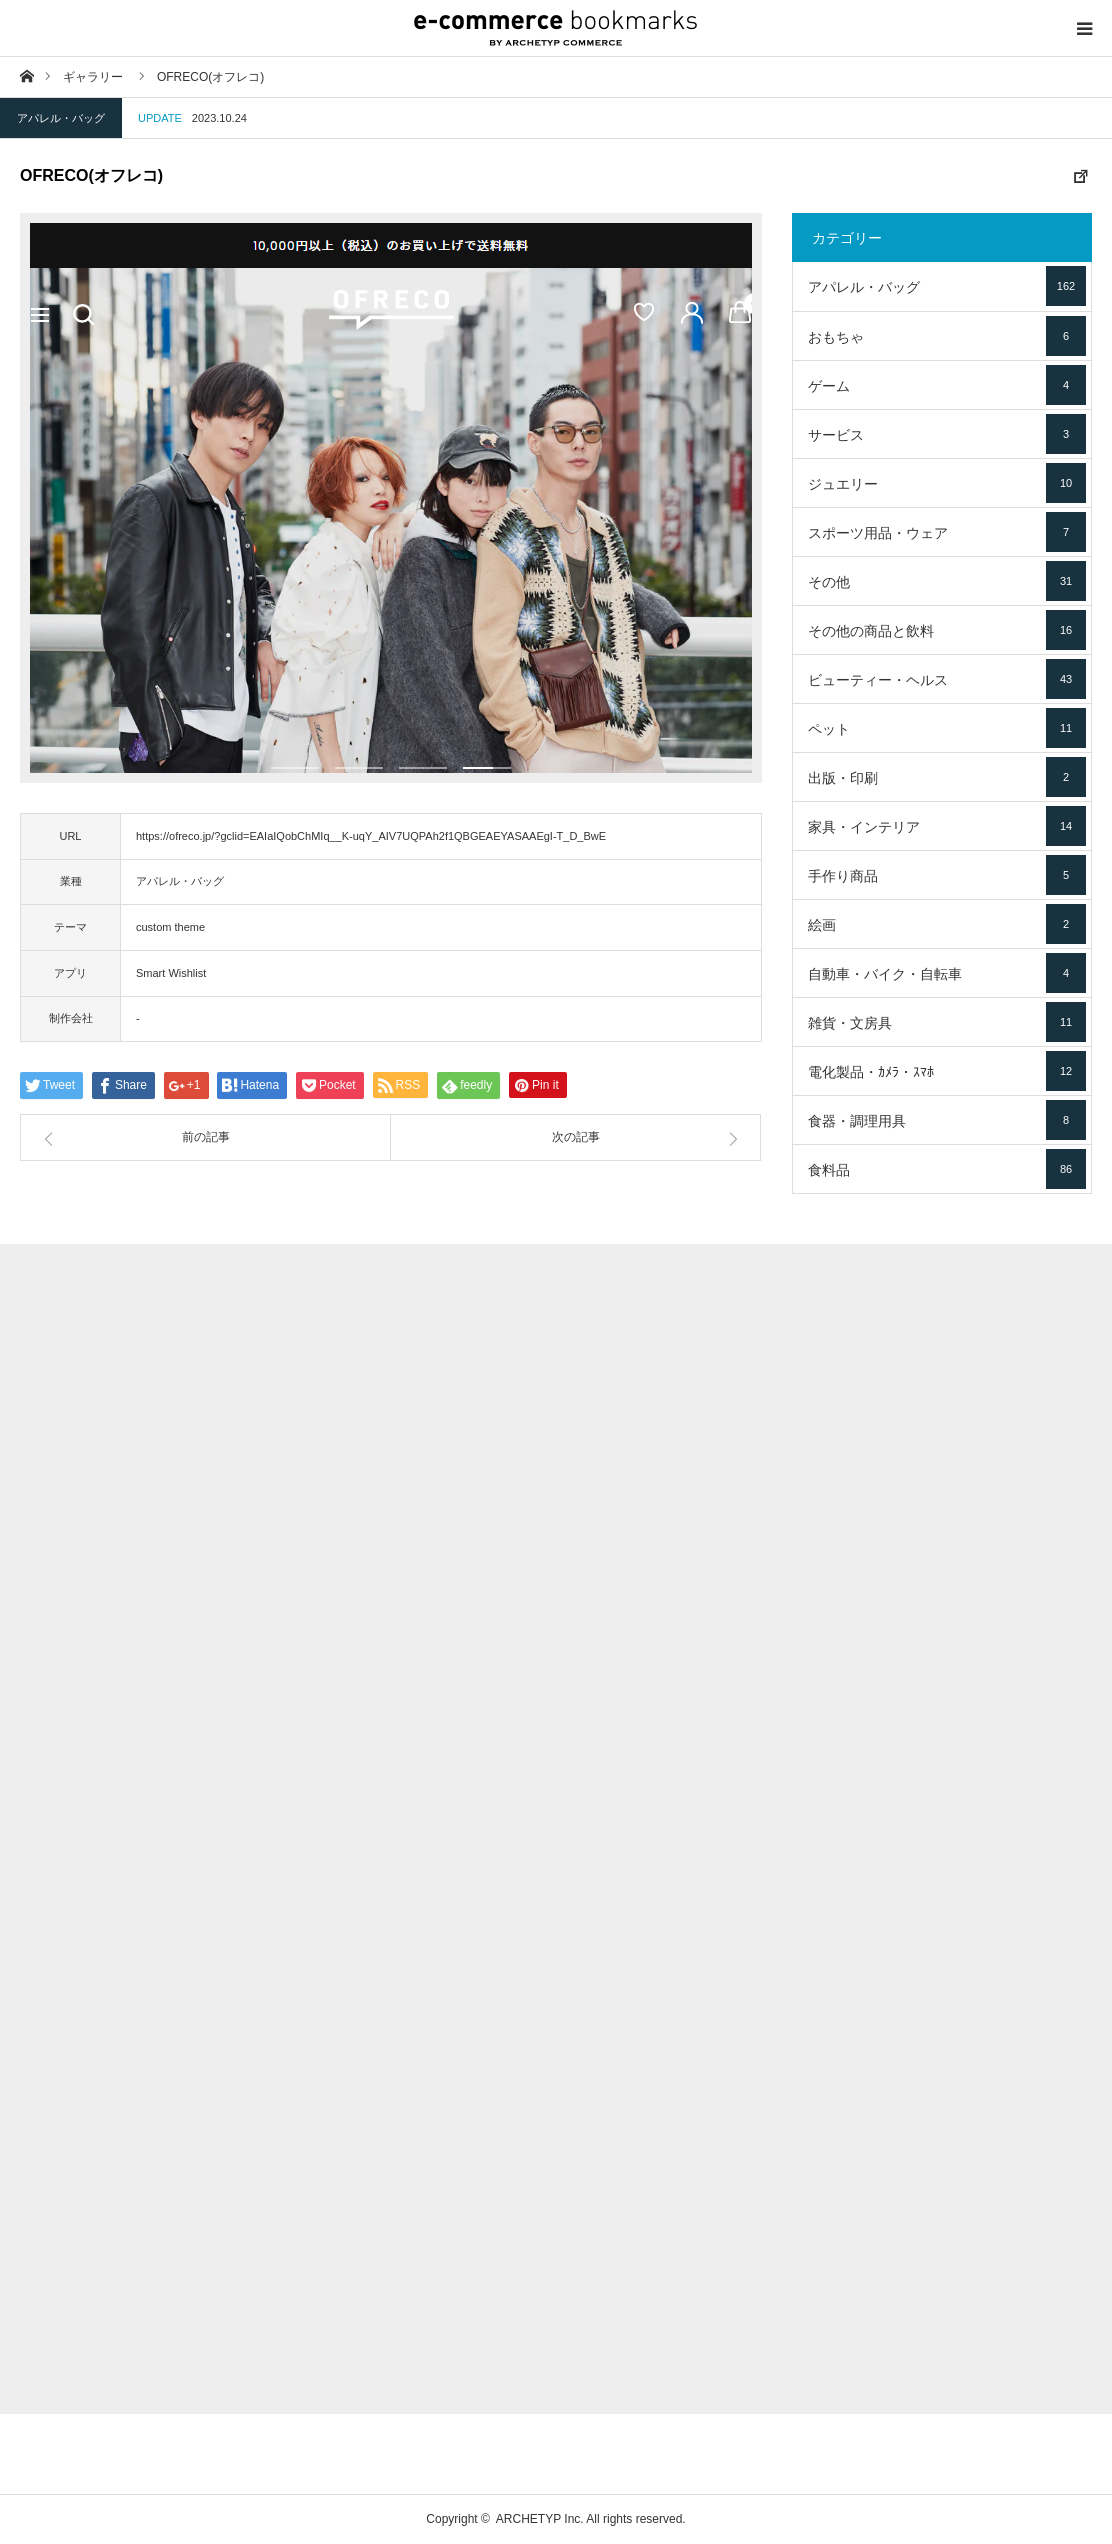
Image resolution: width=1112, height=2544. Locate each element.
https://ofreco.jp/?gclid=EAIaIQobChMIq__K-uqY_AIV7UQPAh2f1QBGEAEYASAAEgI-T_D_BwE (371, 836)
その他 (947, 581)
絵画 (947, 924)
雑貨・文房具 (947, 1022)
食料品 (947, 1169)
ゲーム (947, 385)
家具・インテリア (947, 826)
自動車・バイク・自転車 (947, 973)
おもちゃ (947, 336)
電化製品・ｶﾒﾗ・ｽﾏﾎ (947, 1071)
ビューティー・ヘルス (947, 679)
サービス (947, 434)
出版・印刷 (947, 777)
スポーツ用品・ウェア (947, 532)
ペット (947, 728)
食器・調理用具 (947, 1120)
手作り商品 (947, 875)
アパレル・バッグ (61, 118)
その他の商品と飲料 (947, 630)
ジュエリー (947, 483)
